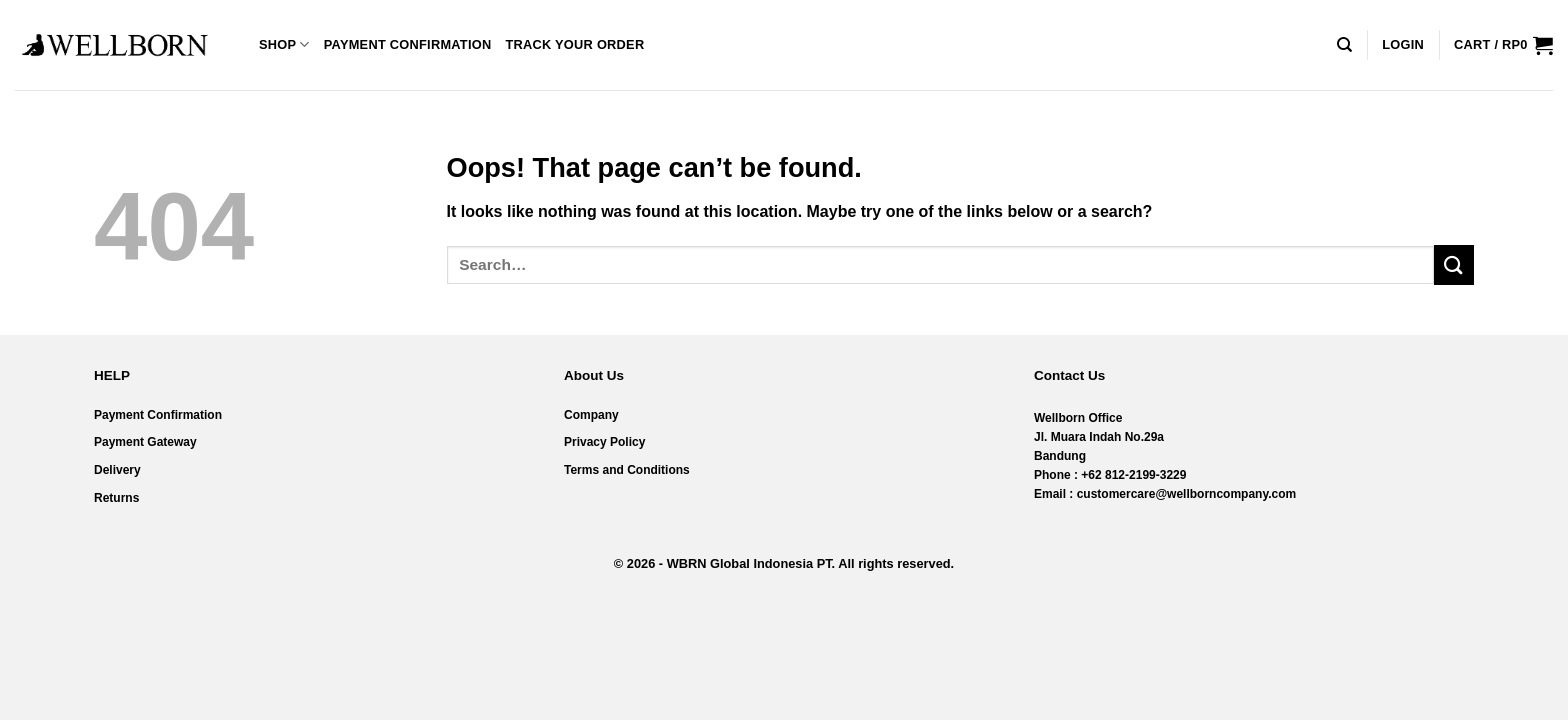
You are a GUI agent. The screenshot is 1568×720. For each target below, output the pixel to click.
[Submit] (1454, 264)
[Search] (1344, 45)
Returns (116, 498)
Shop (284, 44)
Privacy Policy (604, 442)
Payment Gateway (145, 442)
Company (591, 415)
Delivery (117, 470)
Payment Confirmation (408, 44)
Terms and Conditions (627, 470)
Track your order (574, 44)
